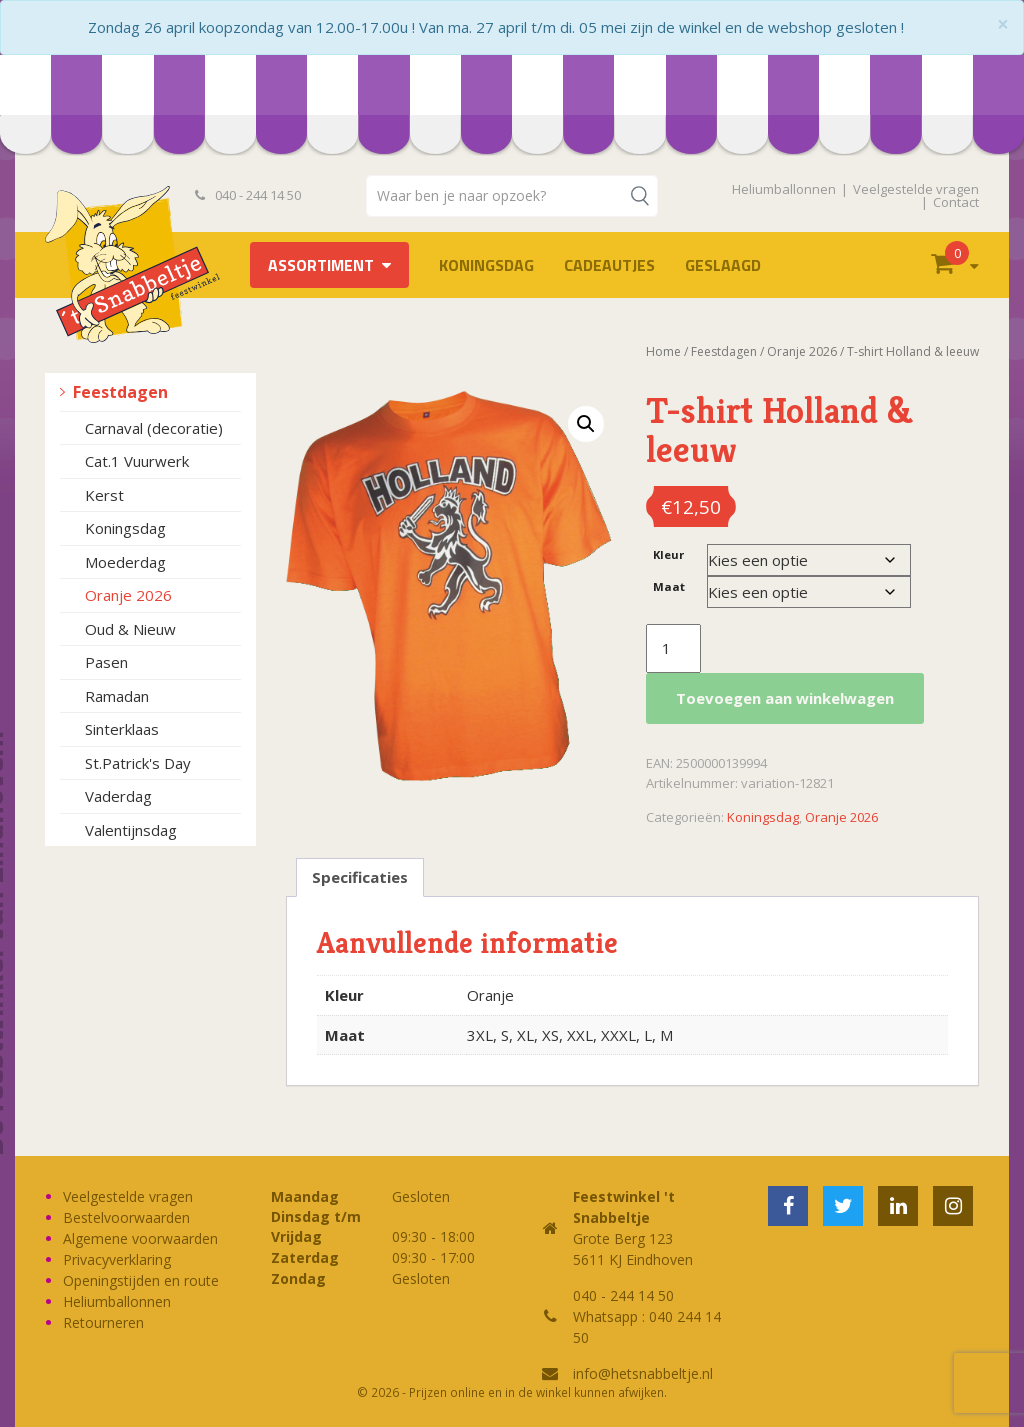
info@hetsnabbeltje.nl (643, 1373)
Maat (669, 586)
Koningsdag (486, 265)
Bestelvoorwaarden (126, 1217)
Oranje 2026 (128, 595)
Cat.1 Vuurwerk (137, 461)
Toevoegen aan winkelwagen (785, 698)
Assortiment (321, 265)
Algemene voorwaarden (140, 1238)
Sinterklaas (122, 729)
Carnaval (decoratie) (154, 428)
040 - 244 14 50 (248, 195)
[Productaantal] (673, 649)
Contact (956, 202)
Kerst (104, 495)
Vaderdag (118, 796)
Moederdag (125, 562)
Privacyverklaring (117, 1259)
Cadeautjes (609, 265)
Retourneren (103, 1322)
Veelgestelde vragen (916, 189)
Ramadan (117, 696)
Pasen (106, 662)
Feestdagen (120, 392)
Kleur (668, 554)
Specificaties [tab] (360, 877)
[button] (586, 424)
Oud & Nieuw (130, 629)
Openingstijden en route (141, 1280)
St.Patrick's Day (138, 763)
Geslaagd (723, 265)
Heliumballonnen (784, 189)
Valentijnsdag (131, 830)
